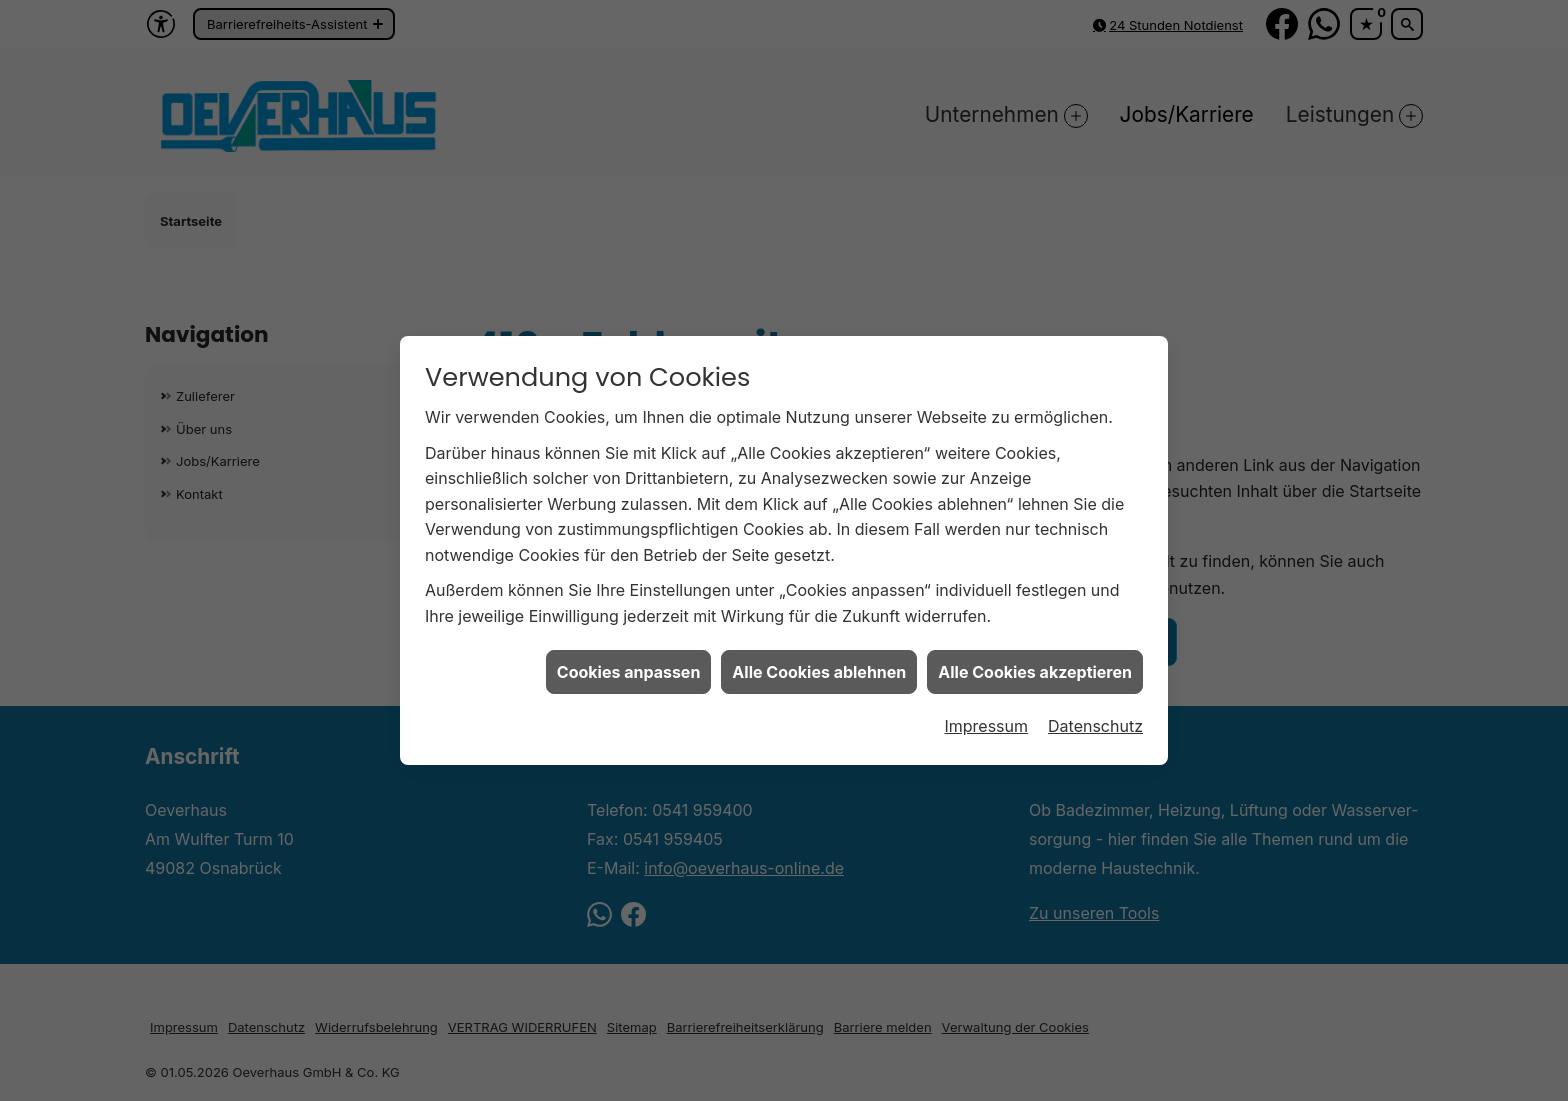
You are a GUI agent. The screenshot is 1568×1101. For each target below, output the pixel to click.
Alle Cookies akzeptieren (1035, 654)
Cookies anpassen (629, 654)
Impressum (986, 708)
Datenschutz (1095, 708)
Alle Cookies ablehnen (819, 654)
